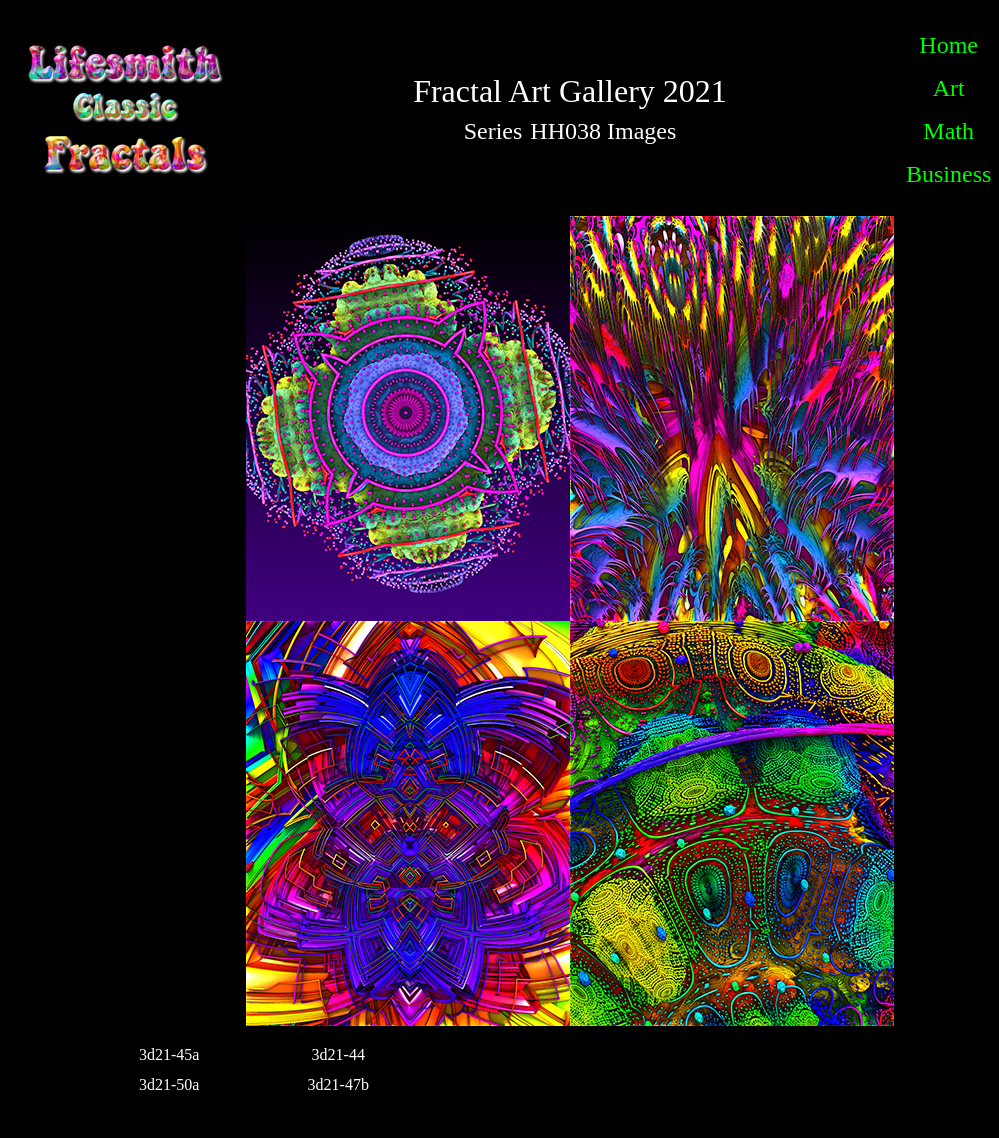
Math (948, 131)
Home (948, 45)
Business (948, 174)
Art (949, 88)
